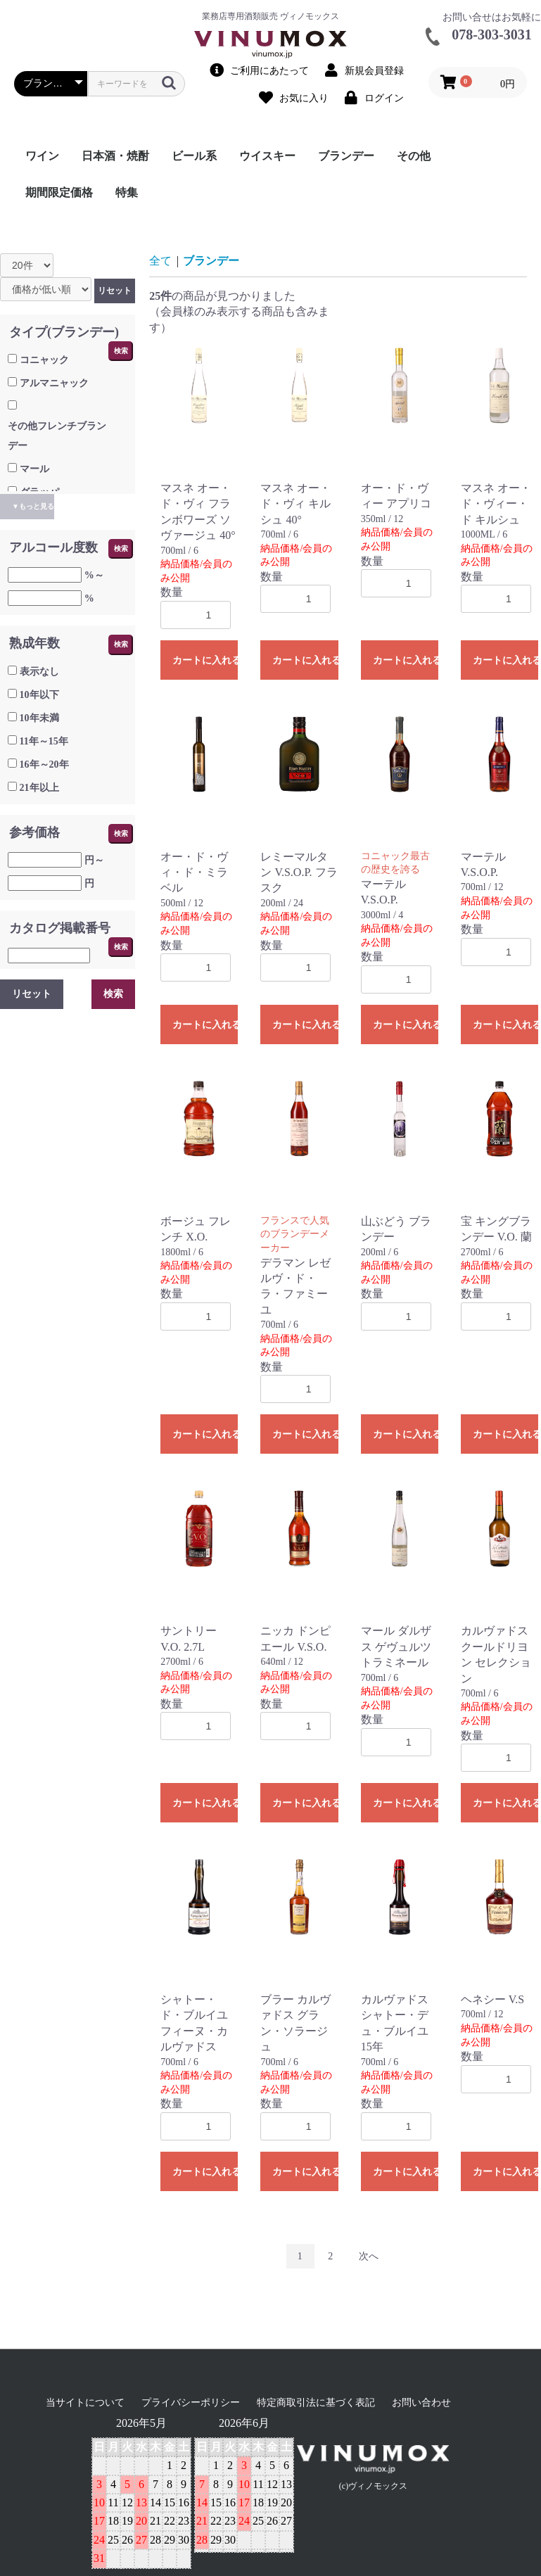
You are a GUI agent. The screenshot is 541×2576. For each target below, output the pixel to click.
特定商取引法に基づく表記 (316, 2402)
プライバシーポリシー (190, 2402)
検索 (121, 351)
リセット (115, 291)
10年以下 (39, 695)
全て (160, 261)
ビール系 (194, 156)
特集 (126, 192)
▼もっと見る (33, 506)
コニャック (44, 360)
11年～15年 (44, 741)
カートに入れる (205, 660)
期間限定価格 (59, 192)
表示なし (39, 671)
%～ (94, 575)
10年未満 (39, 718)
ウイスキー (267, 156)
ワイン (42, 156)
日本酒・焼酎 (115, 156)
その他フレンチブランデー (57, 436)
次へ (368, 2256)
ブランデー (346, 156)
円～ (94, 860)
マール (34, 469)
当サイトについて (85, 2402)
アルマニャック (54, 383)
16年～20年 (44, 764)
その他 (414, 156)
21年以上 (39, 787)
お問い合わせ (421, 2402)
